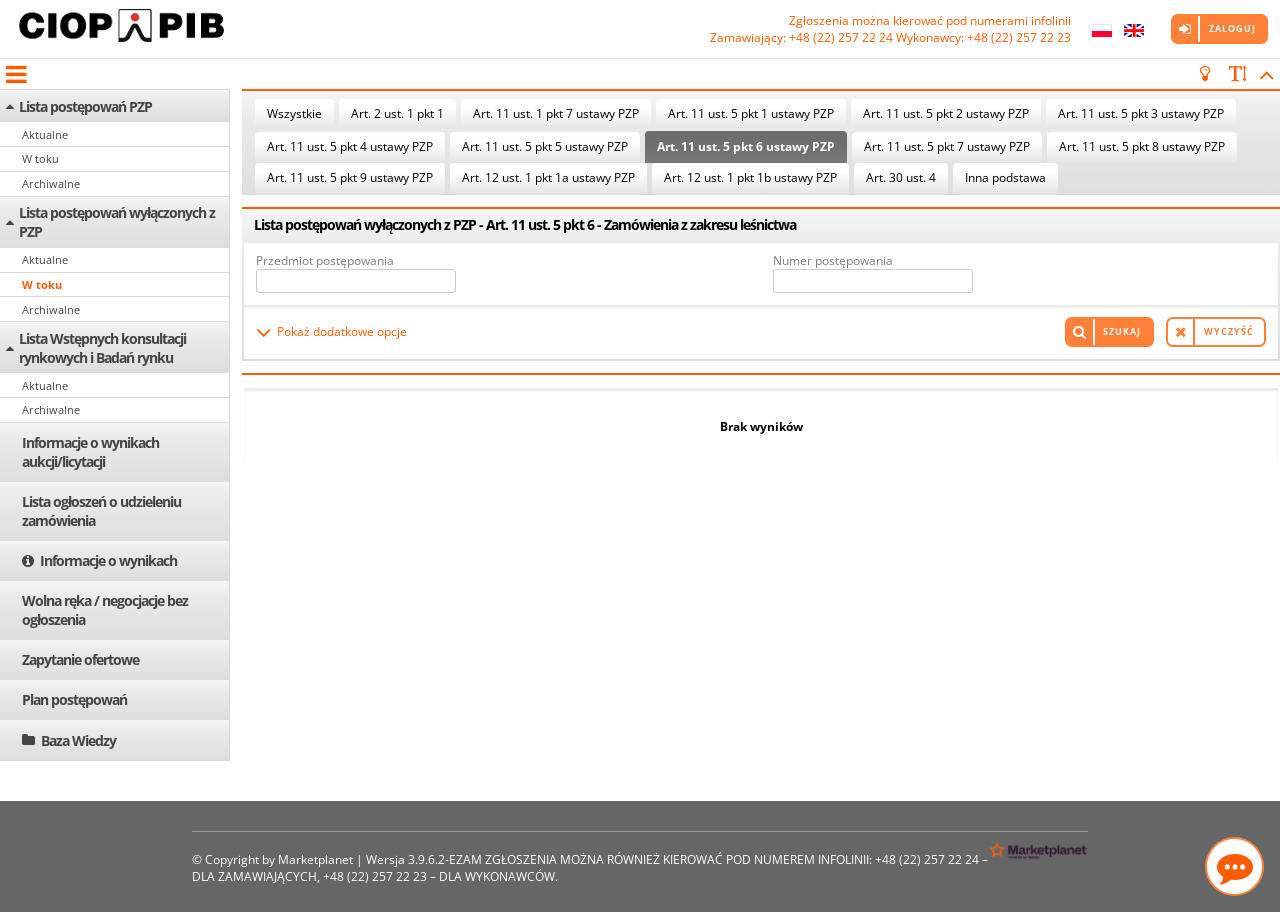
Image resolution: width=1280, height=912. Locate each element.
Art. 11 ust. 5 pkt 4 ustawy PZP (350, 146)
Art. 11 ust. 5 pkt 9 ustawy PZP (350, 177)
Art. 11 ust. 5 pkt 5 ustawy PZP (545, 146)
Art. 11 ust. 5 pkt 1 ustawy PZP (751, 113)
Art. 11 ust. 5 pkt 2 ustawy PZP (946, 113)
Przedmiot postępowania (325, 260)
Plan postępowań (74, 699)
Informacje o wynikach (108, 560)
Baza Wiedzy (78, 740)
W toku (40, 158)
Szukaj (1122, 331)
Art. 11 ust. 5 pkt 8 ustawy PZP (1142, 146)
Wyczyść (1229, 331)
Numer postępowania (833, 260)
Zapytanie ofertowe (80, 659)
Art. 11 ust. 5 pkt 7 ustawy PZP (947, 146)
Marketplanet (315, 859)
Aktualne (45, 134)
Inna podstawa (1005, 177)
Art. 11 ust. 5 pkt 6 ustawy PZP (746, 146)
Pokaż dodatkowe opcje (342, 331)
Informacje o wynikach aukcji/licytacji (90, 452)
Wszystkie (294, 113)
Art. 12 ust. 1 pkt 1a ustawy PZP (548, 177)
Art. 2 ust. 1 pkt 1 (397, 113)
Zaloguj (1232, 28)
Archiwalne (51, 183)
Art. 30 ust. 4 (901, 177)
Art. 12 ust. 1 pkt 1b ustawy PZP (750, 177)
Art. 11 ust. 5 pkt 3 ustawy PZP (1141, 113)
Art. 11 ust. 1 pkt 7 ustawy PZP (556, 113)
